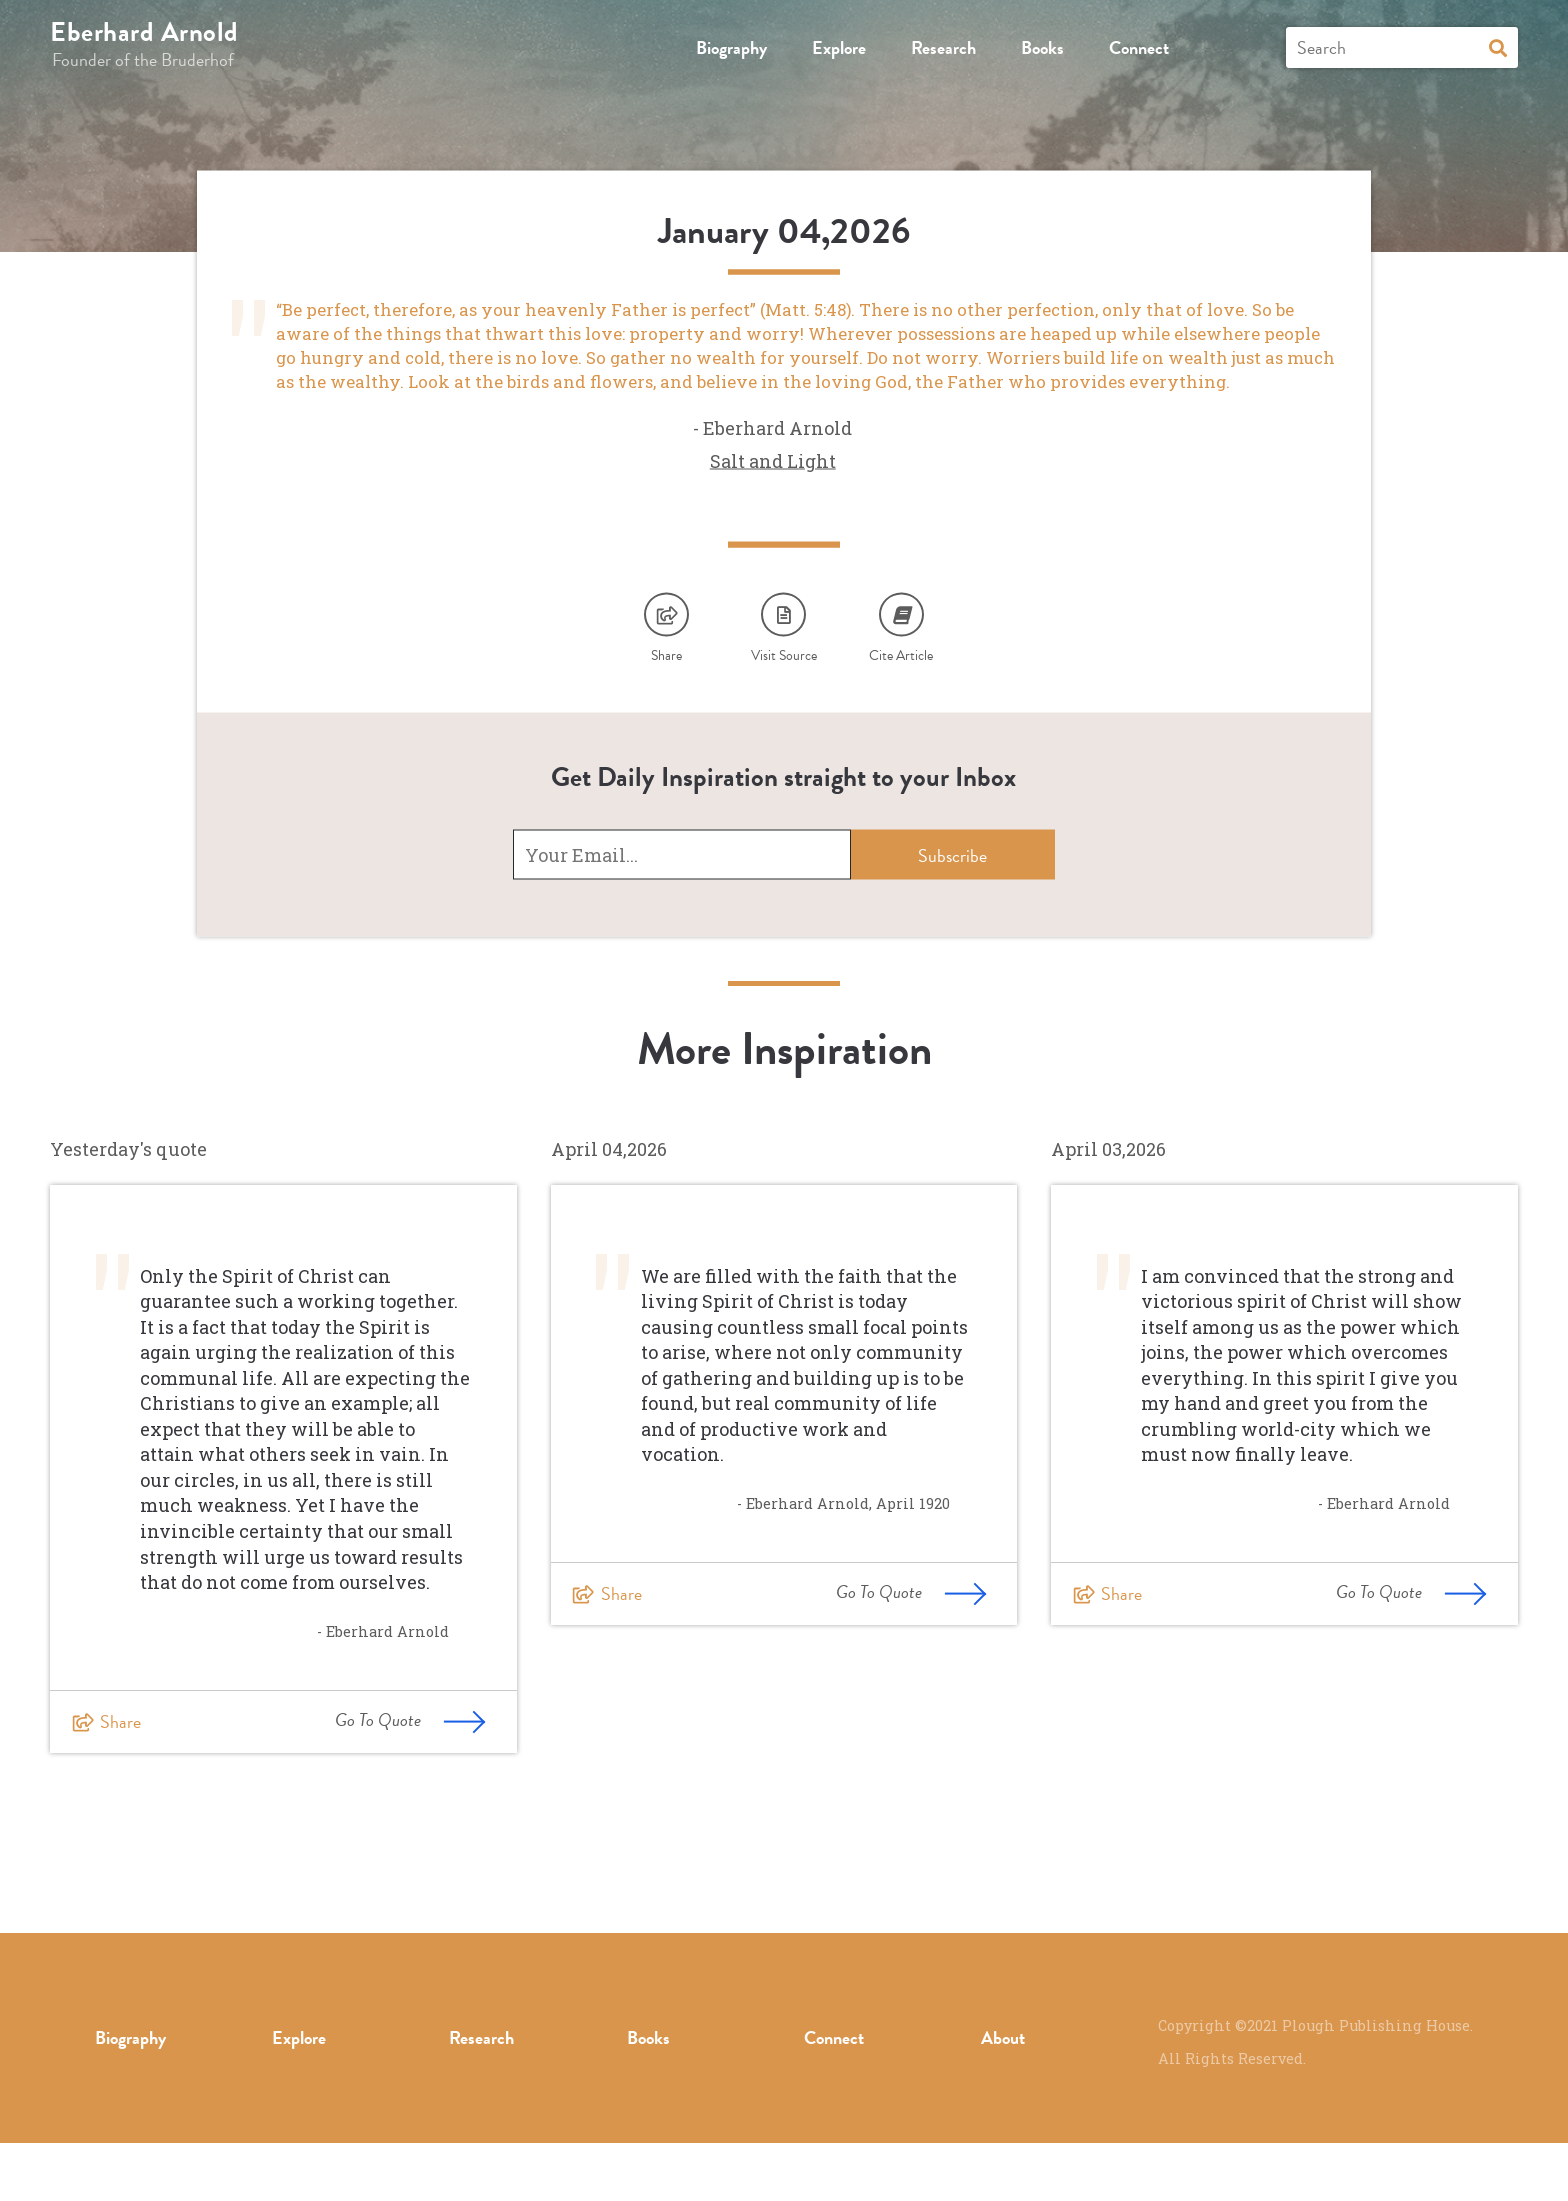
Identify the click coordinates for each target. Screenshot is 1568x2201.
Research (943, 47)
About (1003, 2095)
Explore (839, 47)
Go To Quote (410, 1777)
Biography (731, 47)
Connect (1139, 47)
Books (1042, 47)
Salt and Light (773, 504)
